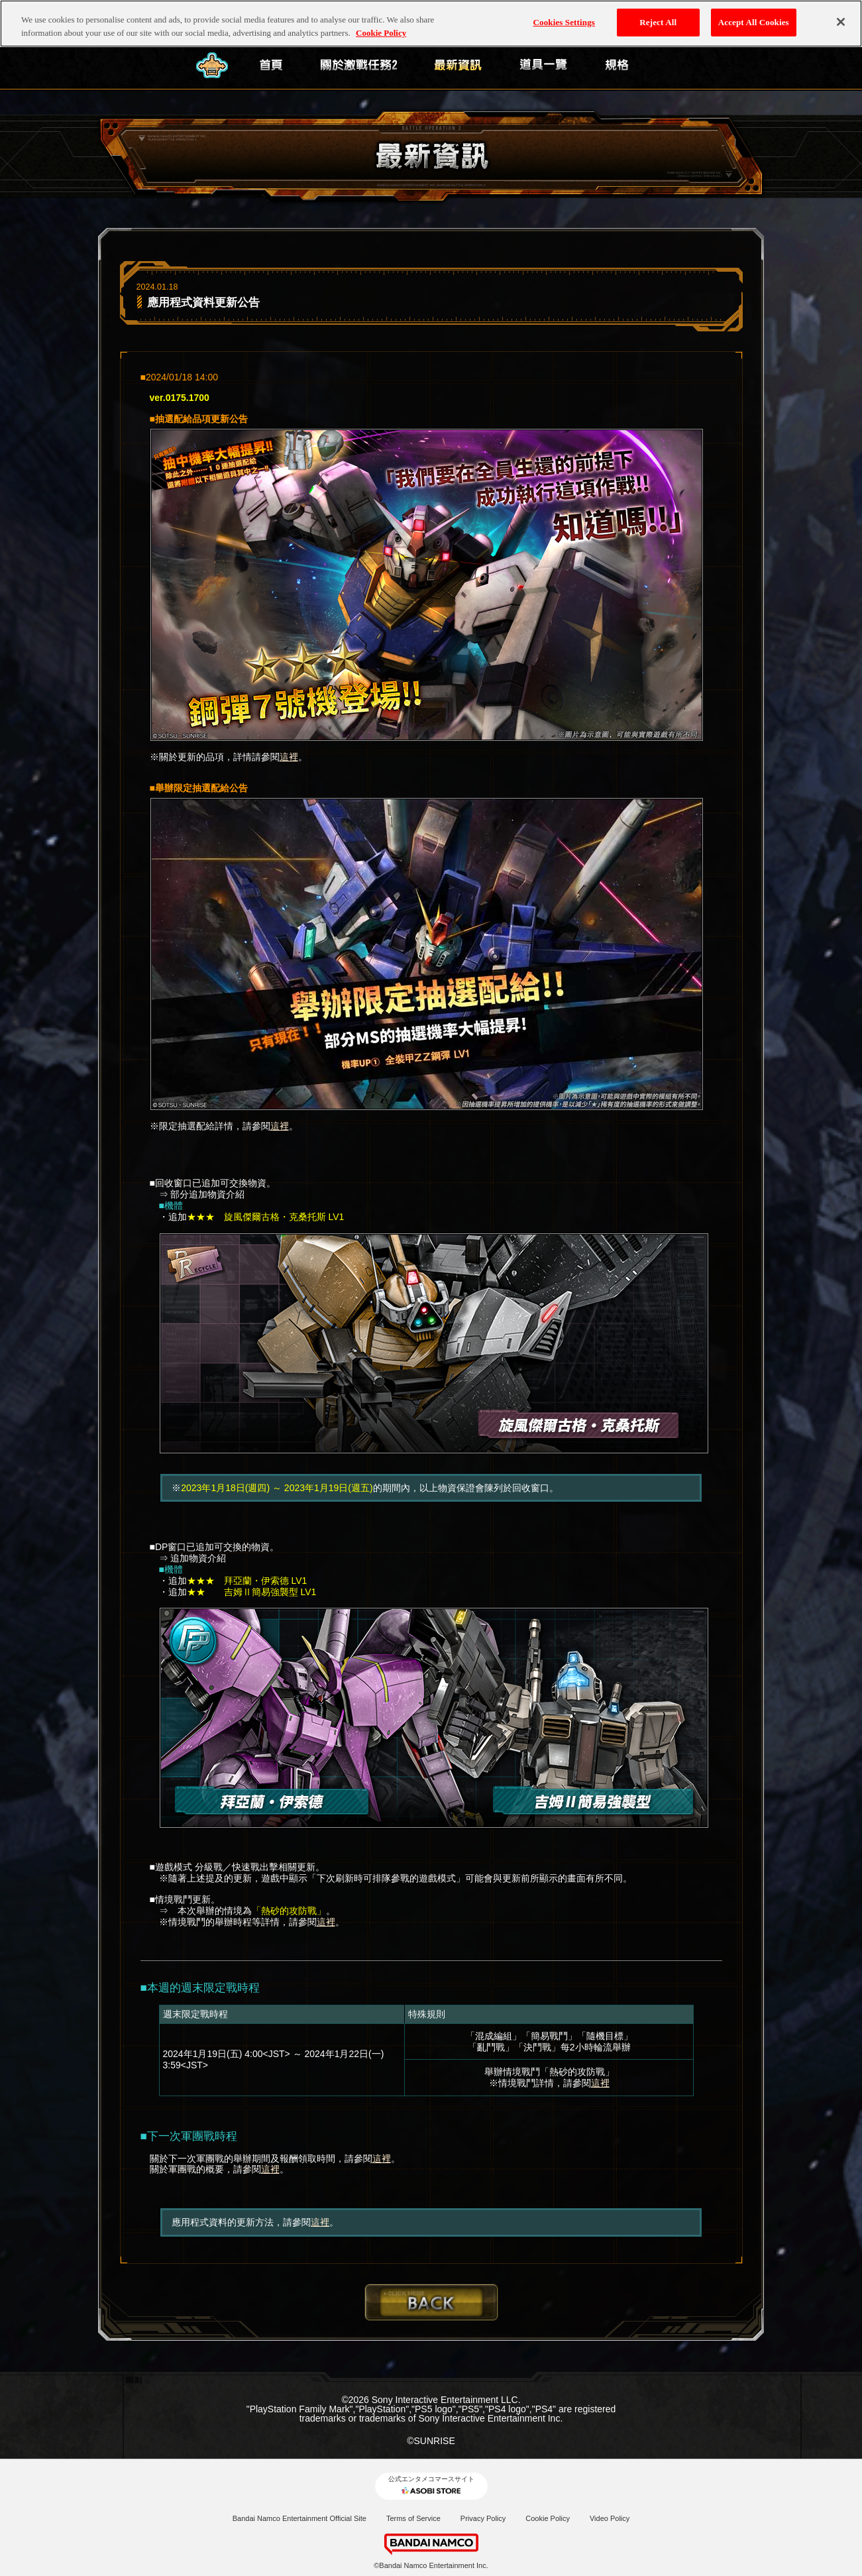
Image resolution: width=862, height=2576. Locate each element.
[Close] (840, 15)
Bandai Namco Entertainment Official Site (299, 2518)
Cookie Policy (547, 2518)
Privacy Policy (483, 2518)
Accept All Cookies (753, 16)
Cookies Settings (564, 16)
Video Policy (609, 2518)
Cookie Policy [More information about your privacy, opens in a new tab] (381, 26)
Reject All (657, 16)
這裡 (289, 757)
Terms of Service (413, 2518)
